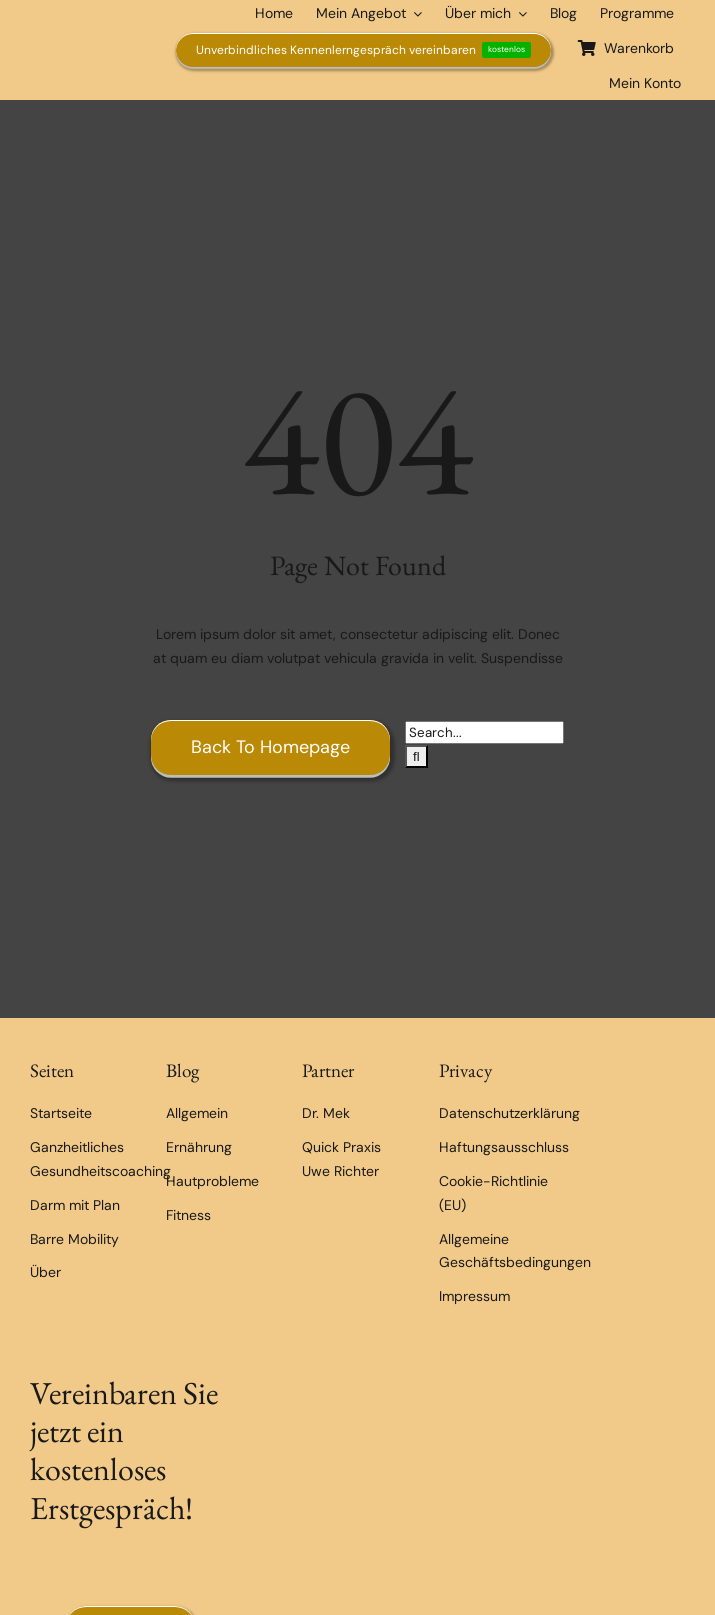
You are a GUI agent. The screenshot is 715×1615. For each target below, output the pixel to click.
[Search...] (484, 732)
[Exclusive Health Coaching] (85, 28)
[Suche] (416, 756)
